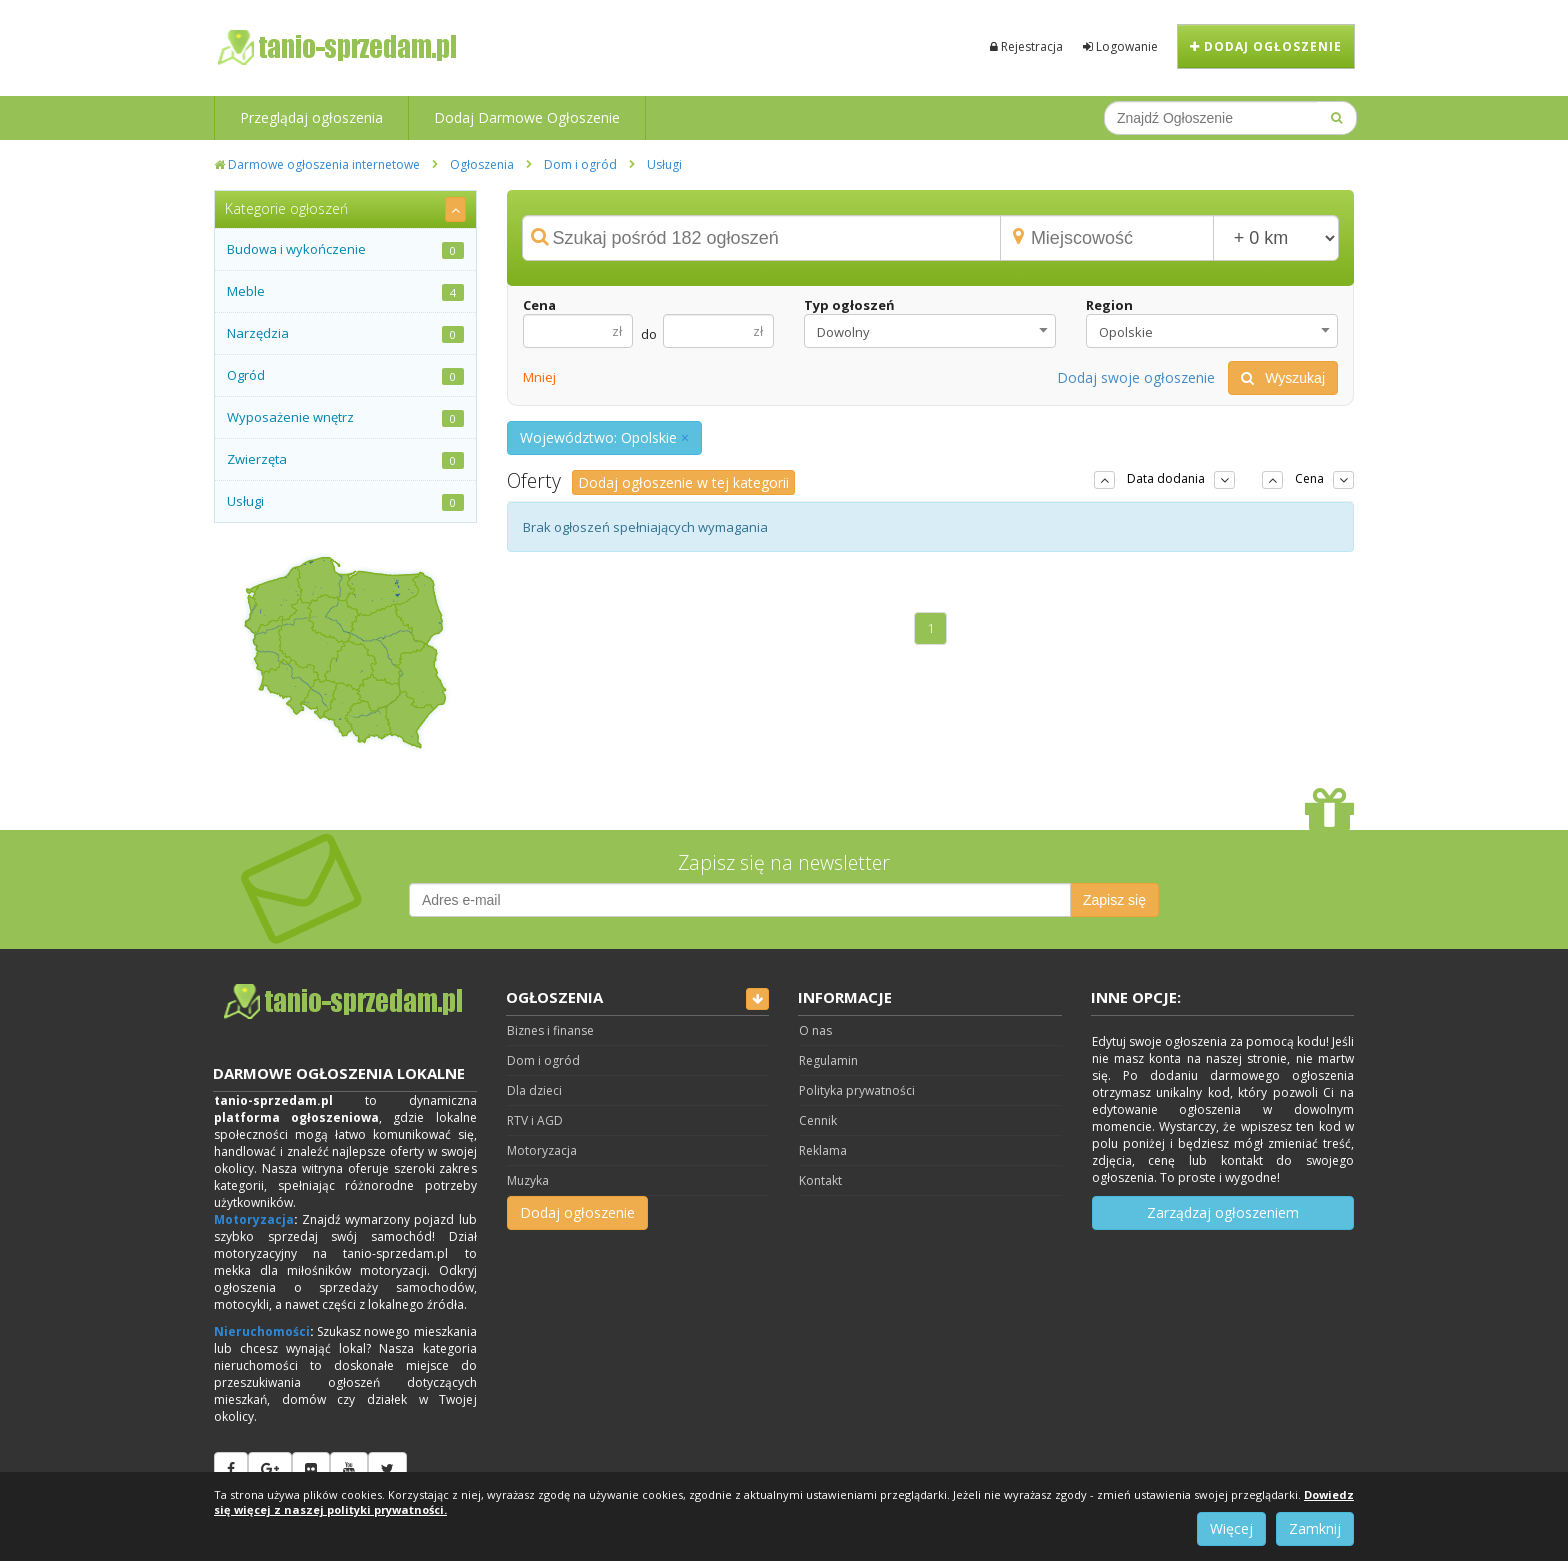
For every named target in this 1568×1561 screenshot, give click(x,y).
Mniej (539, 377)
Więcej (1231, 1528)
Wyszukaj (1283, 378)
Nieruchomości (262, 1331)
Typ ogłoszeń (849, 305)
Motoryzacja (254, 1219)
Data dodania (1166, 478)
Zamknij (1315, 1528)
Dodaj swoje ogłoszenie (1136, 377)
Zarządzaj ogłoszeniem (1223, 1212)
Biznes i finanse (550, 1030)
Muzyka (528, 1180)
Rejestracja (1026, 46)
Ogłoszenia (482, 164)
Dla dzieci (534, 1090)
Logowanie (1120, 46)
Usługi (664, 164)
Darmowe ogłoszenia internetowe (317, 164)
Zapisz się (1114, 900)
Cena (539, 305)
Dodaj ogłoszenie (1266, 46)
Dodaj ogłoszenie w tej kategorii (683, 482)
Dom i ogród (580, 164)
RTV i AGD (535, 1120)
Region (1109, 305)
